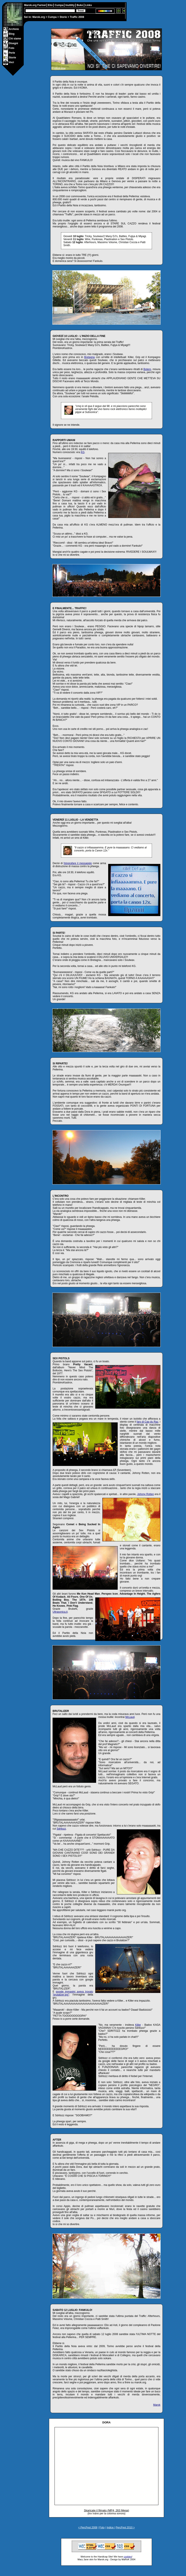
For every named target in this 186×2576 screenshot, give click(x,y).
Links (88, 5)
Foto (102, 2527)
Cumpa (52, 17)
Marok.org (38, 17)
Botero (147, 369)
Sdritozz (61, 1828)
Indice (110, 2527)
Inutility (70, 5)
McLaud (129, 1717)
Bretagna (89, 357)
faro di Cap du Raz (147, 1421)
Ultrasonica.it (60, 1611)
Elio (50, 5)
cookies (128, 2556)
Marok (156, 2404)
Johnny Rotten (145, 1494)
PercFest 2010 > (125, 2527)
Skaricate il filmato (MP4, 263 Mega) (106, 2510)
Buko (80, 5)
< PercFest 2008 (87, 2527)
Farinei (42, 5)
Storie (63, 17)
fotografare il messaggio (78, 863)
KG (82, 452)
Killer (138, 2024)
